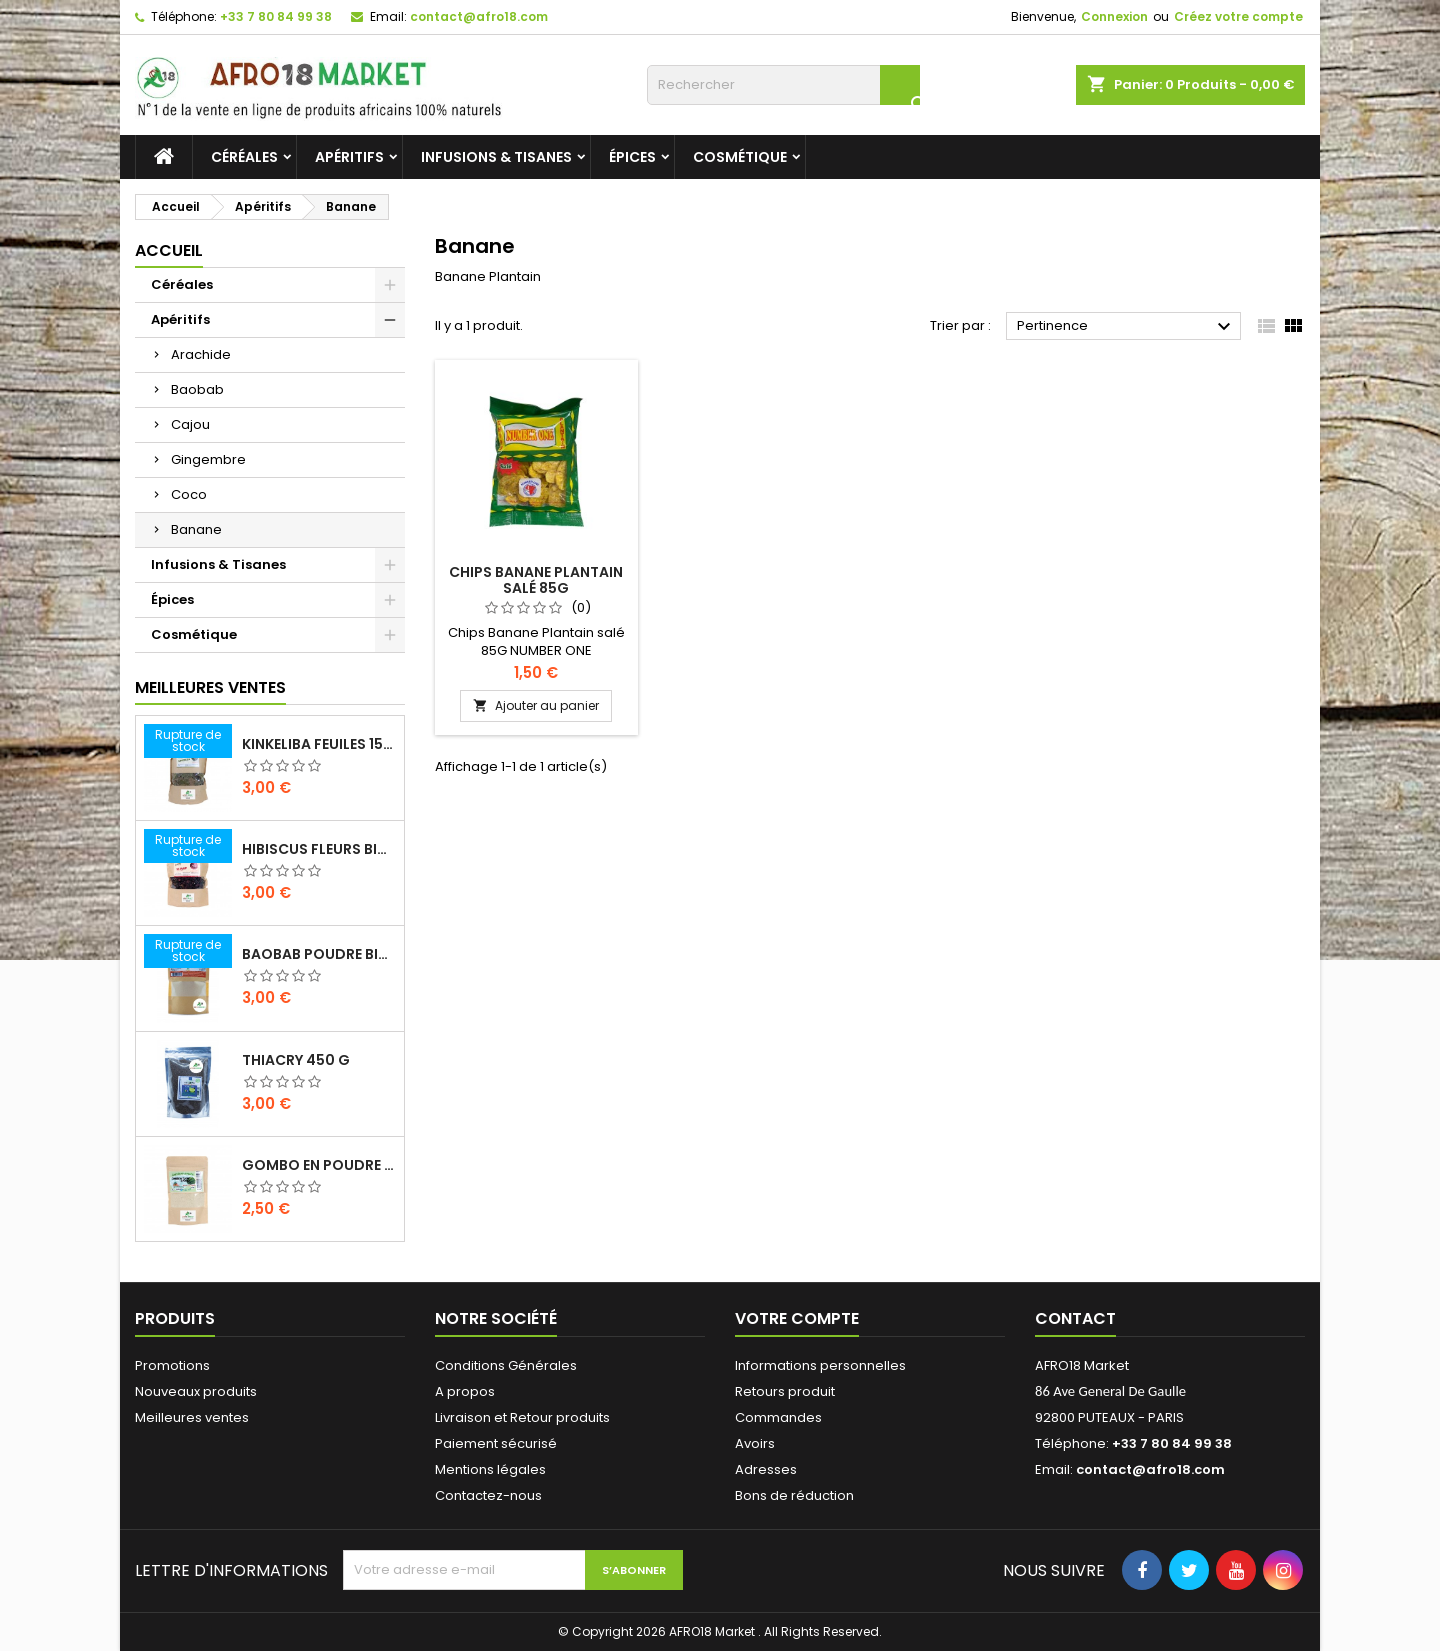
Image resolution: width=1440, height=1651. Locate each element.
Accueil (169, 250)
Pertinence (1126, 327)
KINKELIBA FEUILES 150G (319, 744)
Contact (1075, 1318)
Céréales (244, 157)
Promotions (172, 1365)
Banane (196, 529)
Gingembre (208, 459)
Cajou (190, 424)
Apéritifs (349, 157)
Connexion (1114, 16)
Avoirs (755, 1443)
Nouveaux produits (196, 1391)
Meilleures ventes (192, 1417)
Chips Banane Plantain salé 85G (536, 580)
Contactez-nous (488, 1495)
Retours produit (785, 1391)
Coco (189, 494)
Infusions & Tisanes (496, 157)
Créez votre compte (1238, 16)
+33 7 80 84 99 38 (276, 16)
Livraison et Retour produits (522, 1417)
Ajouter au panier (536, 705)
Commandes (778, 1417)
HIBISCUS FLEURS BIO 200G (319, 849)
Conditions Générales (506, 1365)
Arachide (201, 354)
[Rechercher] (783, 85)
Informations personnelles (820, 1365)
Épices (632, 157)
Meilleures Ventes (210, 687)
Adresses (766, 1469)
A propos (465, 1391)
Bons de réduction (794, 1495)
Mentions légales (490, 1469)
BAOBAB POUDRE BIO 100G (319, 954)
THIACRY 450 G (296, 1060)
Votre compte (797, 1318)
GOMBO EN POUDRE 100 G (319, 1165)
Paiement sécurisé (496, 1443)
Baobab (197, 389)
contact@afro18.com (479, 16)
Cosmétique (740, 157)
